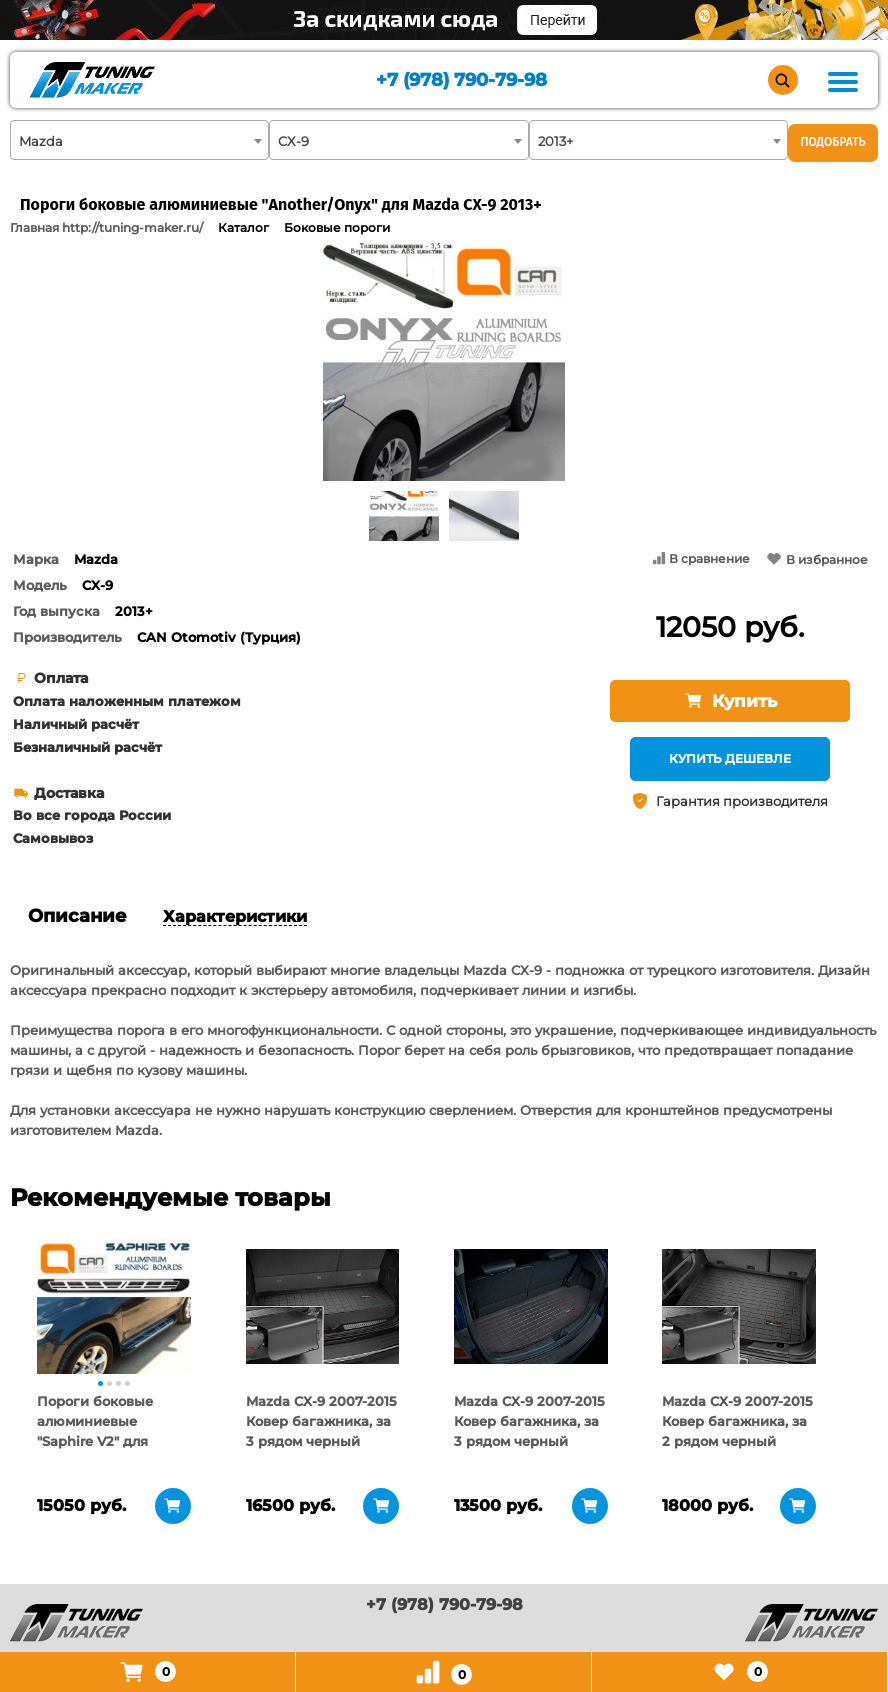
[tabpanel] (114, 1306)
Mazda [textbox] (41, 141)
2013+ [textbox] (555, 141)
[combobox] (139, 140)
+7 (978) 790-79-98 (461, 80)
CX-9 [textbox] (293, 141)
